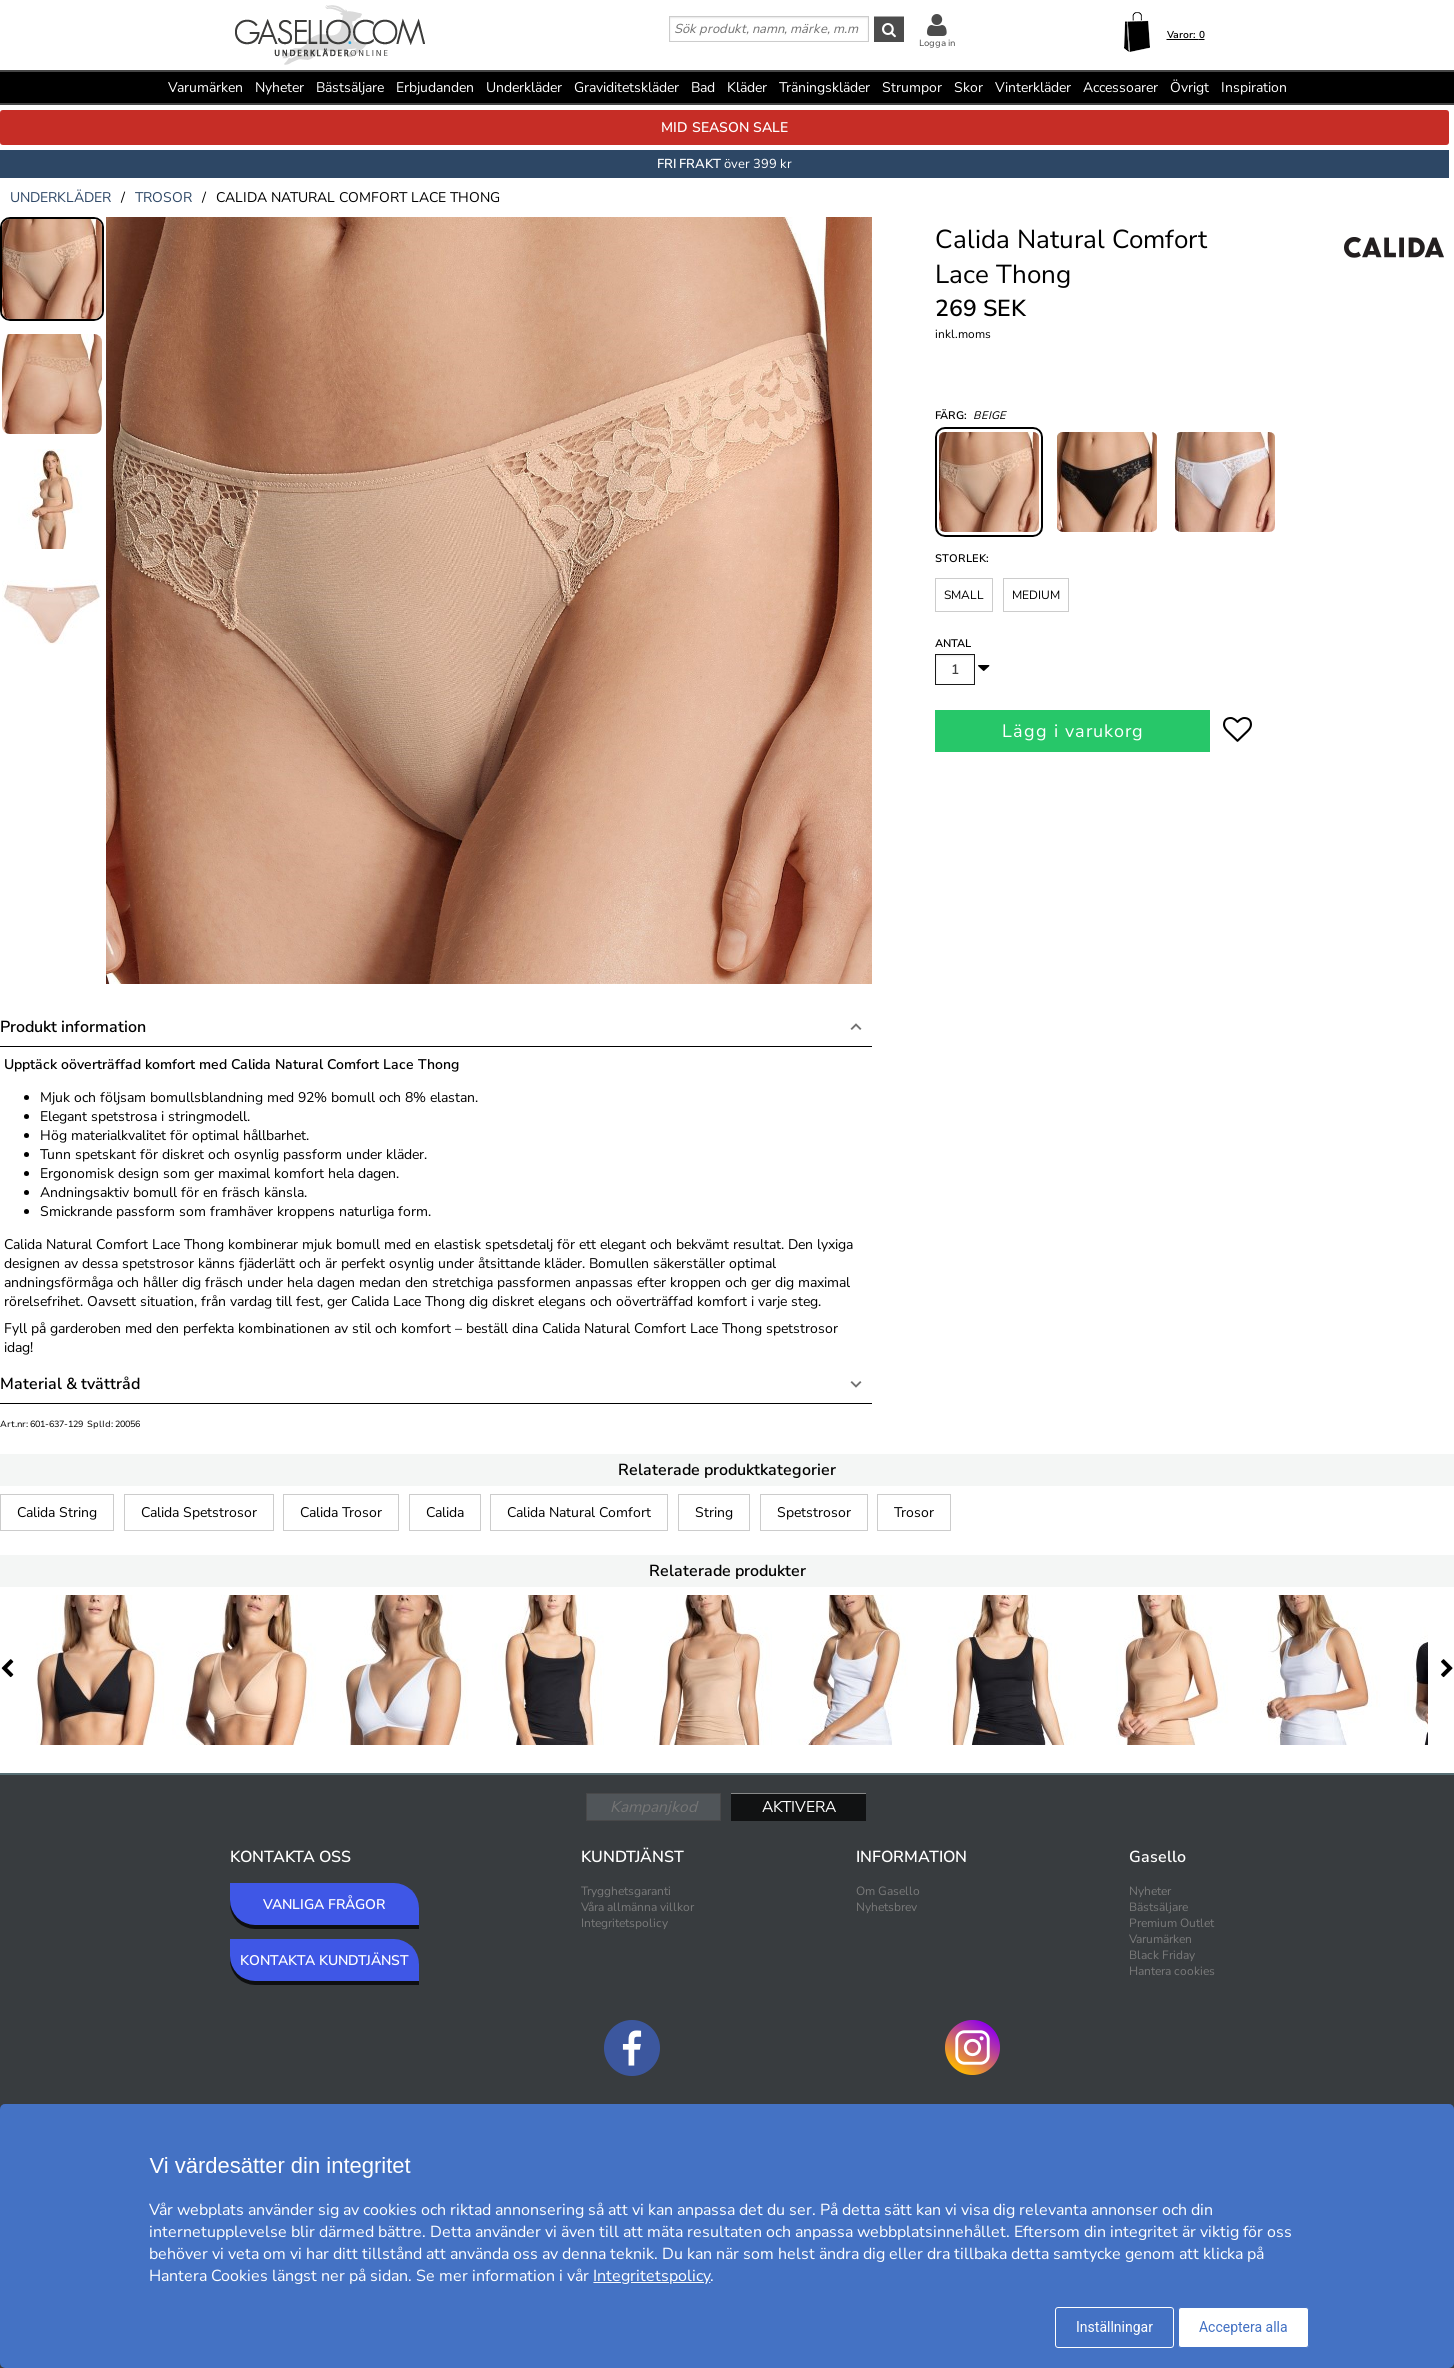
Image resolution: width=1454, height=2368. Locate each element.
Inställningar (1114, 2327)
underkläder (60, 197)
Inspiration (1254, 87)
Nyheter (279, 87)
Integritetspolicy (624, 1923)
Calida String (57, 1512)
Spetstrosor (814, 1512)
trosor (163, 197)
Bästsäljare (350, 87)
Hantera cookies (1172, 1971)
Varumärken (205, 87)
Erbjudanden (435, 87)
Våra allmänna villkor (637, 1907)
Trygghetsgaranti (626, 1891)
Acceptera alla (1243, 2327)
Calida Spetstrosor (199, 1512)
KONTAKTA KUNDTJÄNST (324, 1960)
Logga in (937, 43)
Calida (445, 1512)
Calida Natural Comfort (579, 1512)
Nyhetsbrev (886, 1907)
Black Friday (1162, 1955)
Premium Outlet (1171, 1923)
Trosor (914, 1512)
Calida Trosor (341, 1512)
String (714, 1512)
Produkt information (73, 1027)
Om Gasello (888, 1891)
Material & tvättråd (70, 1384)
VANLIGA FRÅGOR (324, 1904)
